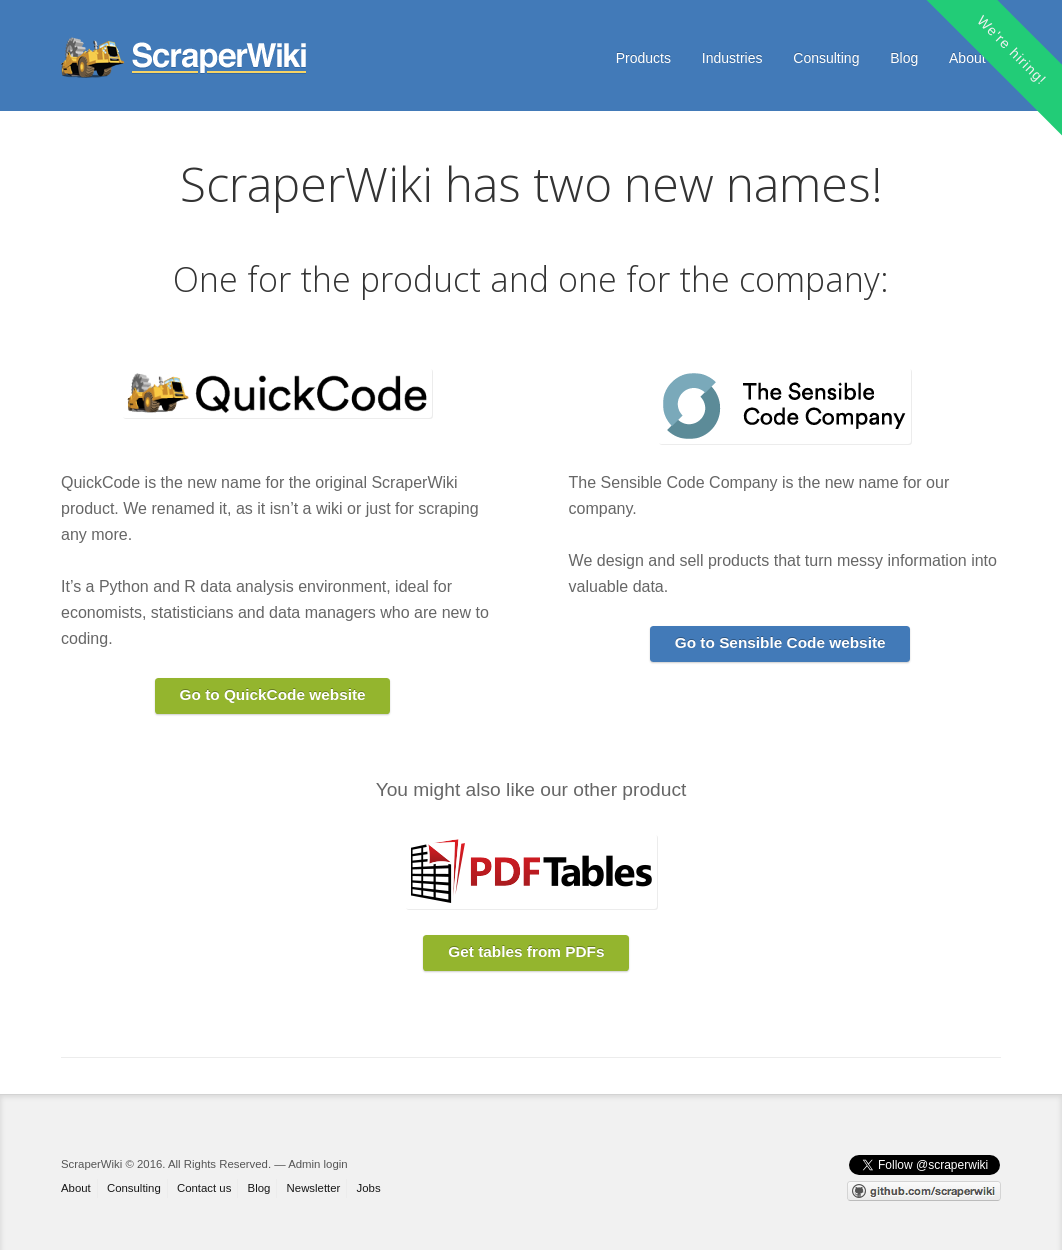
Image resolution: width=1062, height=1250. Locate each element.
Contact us (204, 1188)
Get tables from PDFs (526, 951)
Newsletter (314, 1188)
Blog (904, 58)
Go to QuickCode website (273, 694)
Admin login (317, 1164)
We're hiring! (1012, 50)
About (967, 58)
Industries (732, 58)
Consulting (826, 58)
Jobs (369, 1188)
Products (643, 58)
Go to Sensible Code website (780, 642)
